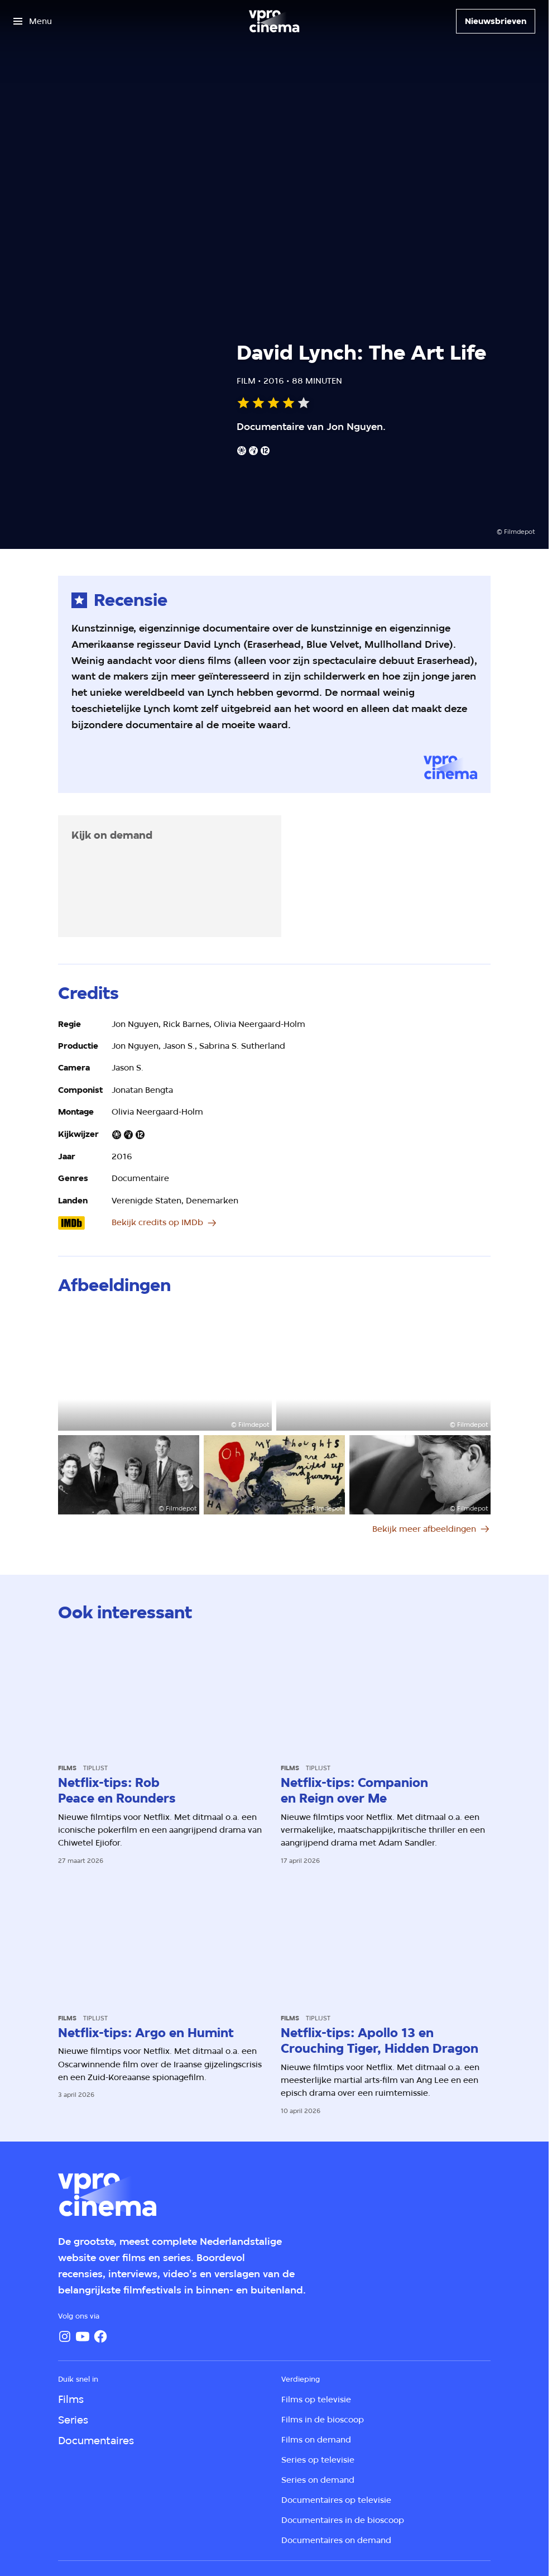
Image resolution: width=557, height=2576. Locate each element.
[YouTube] (82, 2336)
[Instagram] (64, 2336)
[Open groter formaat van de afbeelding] (165, 1370)
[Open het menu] (33, 21)
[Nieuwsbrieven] (495, 21)
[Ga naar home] (274, 21)
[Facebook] (100, 2336)
